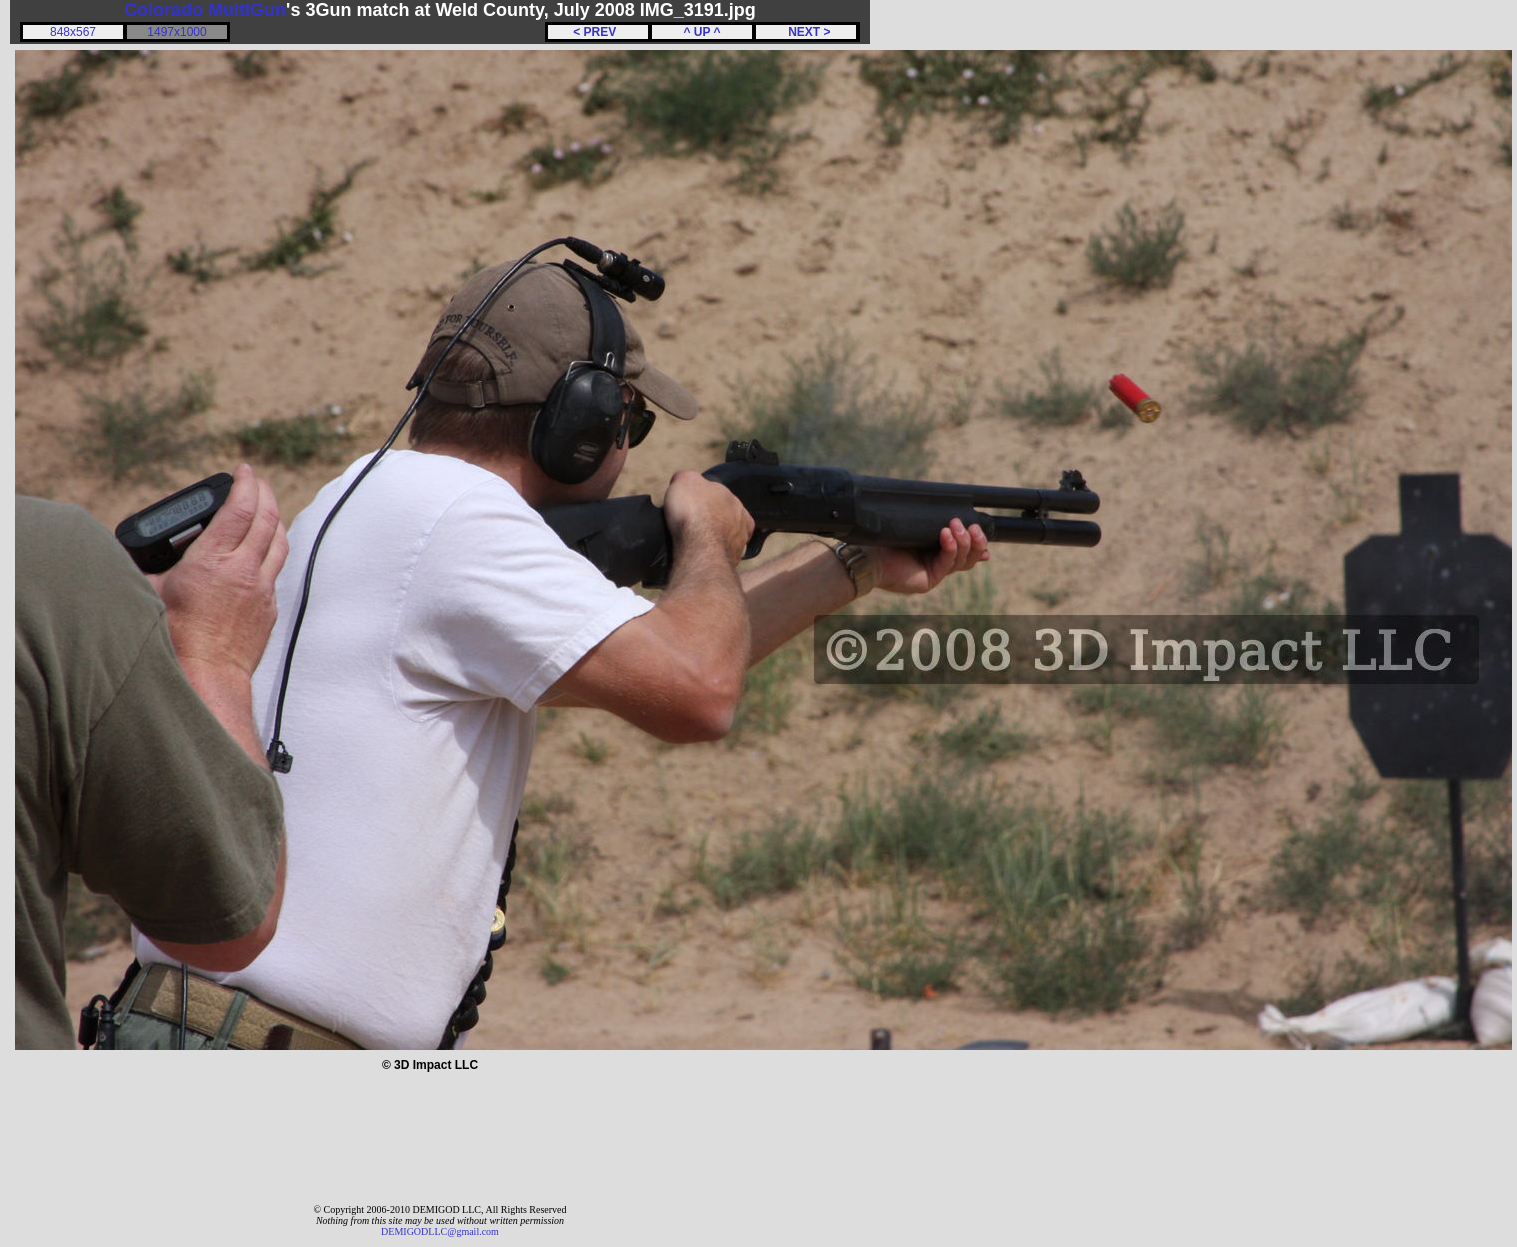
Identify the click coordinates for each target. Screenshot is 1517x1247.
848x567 (73, 32)
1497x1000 (176, 32)
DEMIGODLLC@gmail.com (440, 1231)
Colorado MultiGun (205, 10)
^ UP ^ (701, 32)
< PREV (598, 32)
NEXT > (805, 32)
